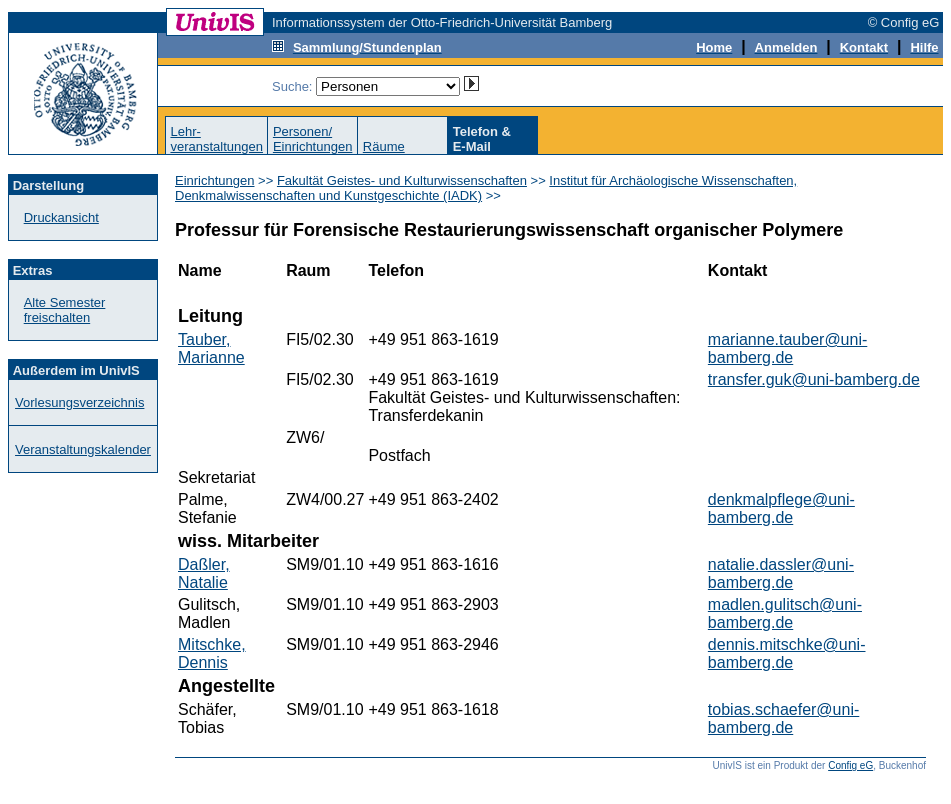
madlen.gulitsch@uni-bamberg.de (785, 613)
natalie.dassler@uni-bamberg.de (781, 573)
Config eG (850, 765)
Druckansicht (61, 217)
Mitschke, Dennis (212, 653)
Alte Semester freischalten (65, 310)
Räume (384, 146)
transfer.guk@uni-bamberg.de (814, 379)
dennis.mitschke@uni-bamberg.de (787, 653)
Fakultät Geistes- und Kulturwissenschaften (402, 180)
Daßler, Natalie (204, 573)
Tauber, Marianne (211, 348)
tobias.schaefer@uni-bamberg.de (783, 718)
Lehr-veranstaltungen (216, 139)
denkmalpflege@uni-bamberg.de (781, 508)
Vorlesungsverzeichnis (79, 402)
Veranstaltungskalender (83, 449)
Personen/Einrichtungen (313, 139)
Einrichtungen (215, 180)
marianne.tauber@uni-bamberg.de (787, 348)
